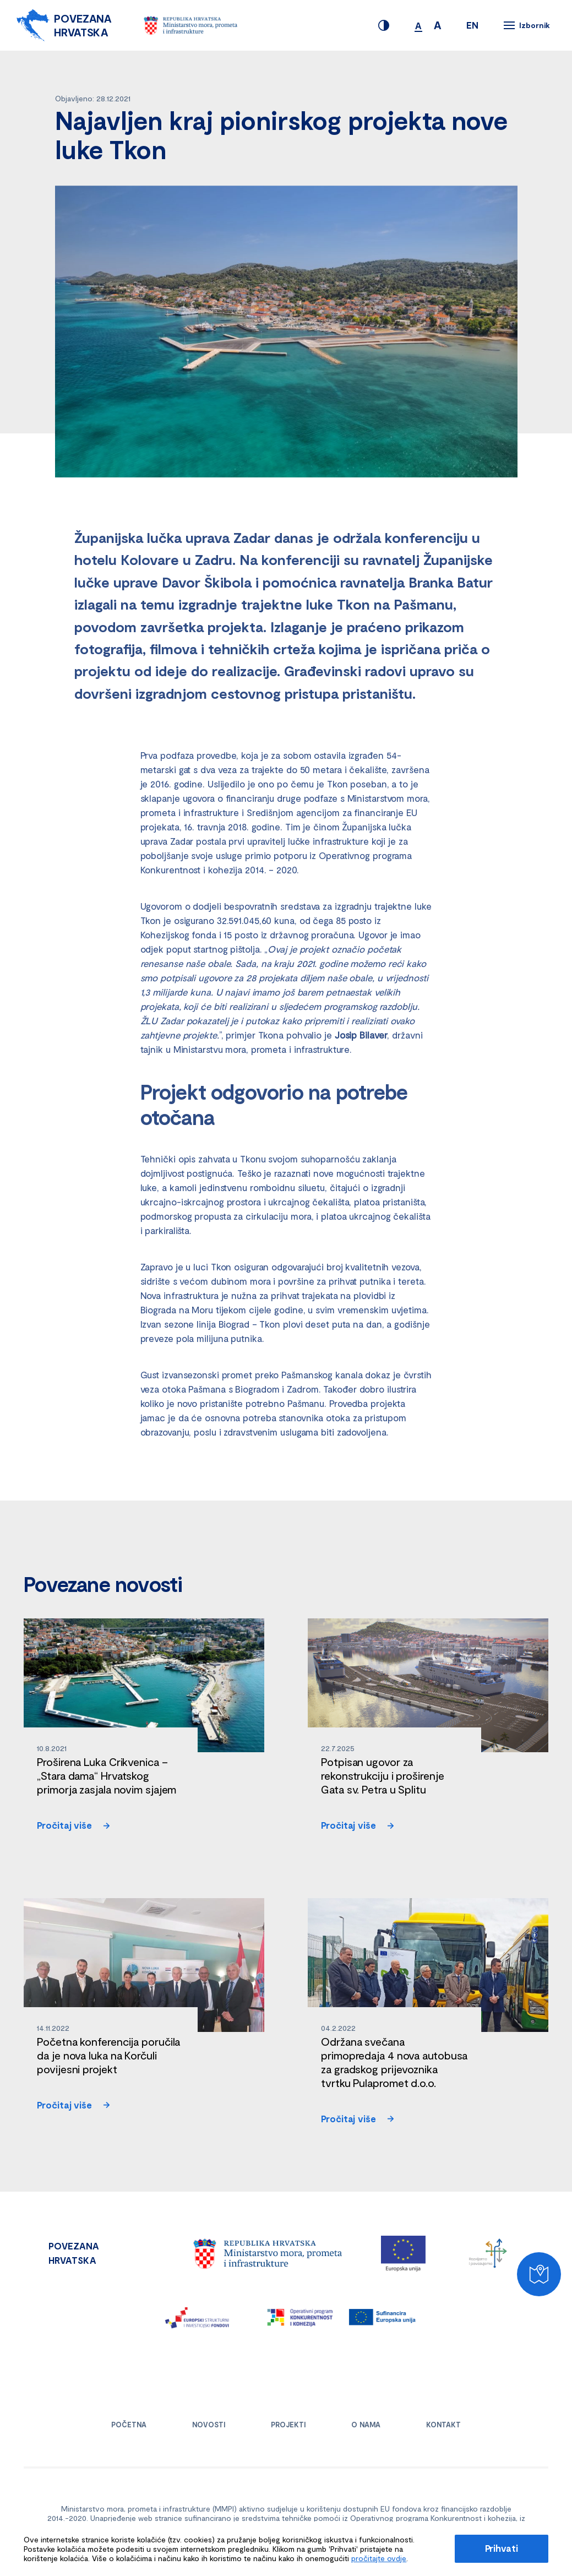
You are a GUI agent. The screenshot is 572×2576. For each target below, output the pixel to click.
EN (472, 24)
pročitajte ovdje (378, 2558)
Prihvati (501, 2547)
